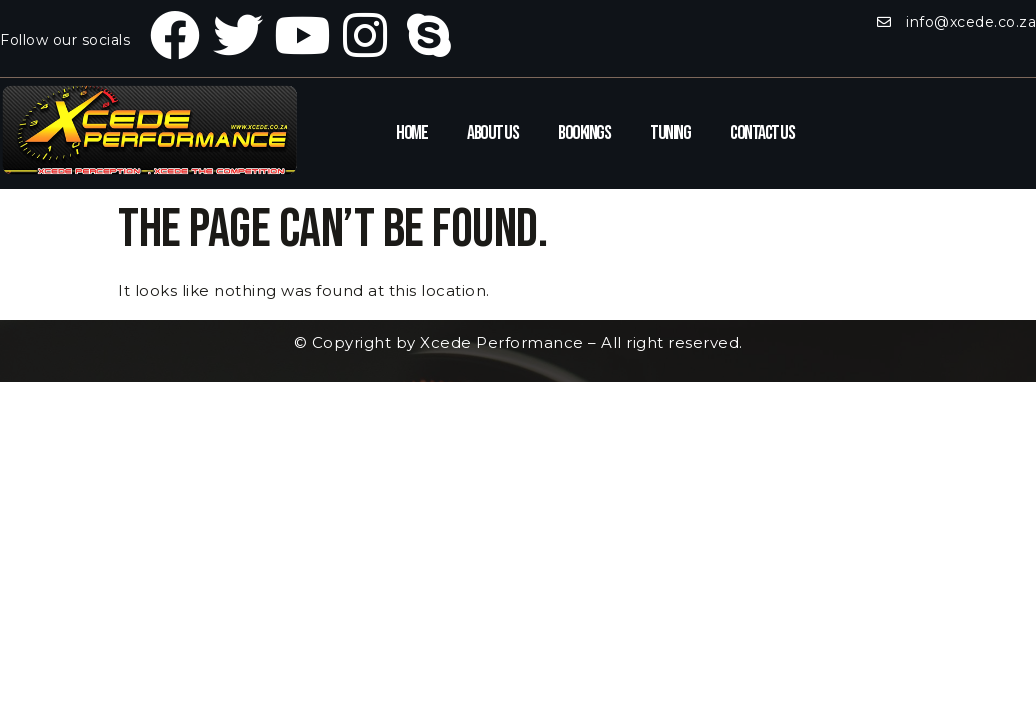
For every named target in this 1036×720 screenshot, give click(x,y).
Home (411, 133)
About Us (492, 133)
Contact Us (762, 133)
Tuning (670, 133)
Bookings (584, 133)
